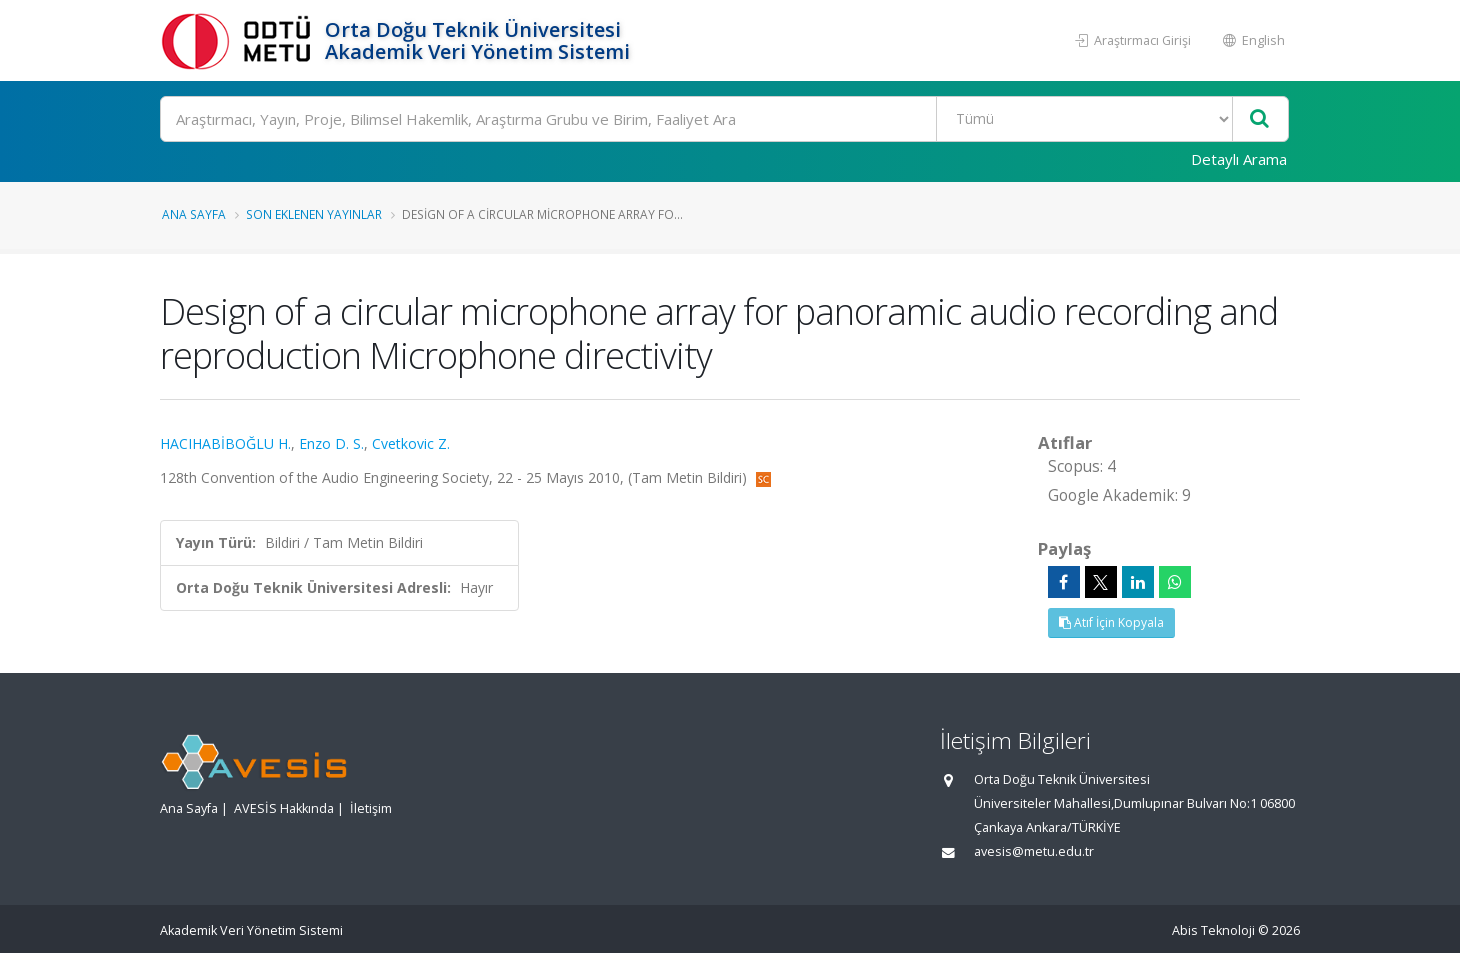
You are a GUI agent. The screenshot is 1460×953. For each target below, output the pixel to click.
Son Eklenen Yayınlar (314, 214)
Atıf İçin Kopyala (1111, 622)
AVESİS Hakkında (284, 808)
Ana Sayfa (194, 214)
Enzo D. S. (331, 443)
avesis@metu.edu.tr (1034, 851)
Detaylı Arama (1239, 159)
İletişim (371, 808)
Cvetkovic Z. (411, 443)
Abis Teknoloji (1213, 930)
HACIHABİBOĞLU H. (225, 443)
